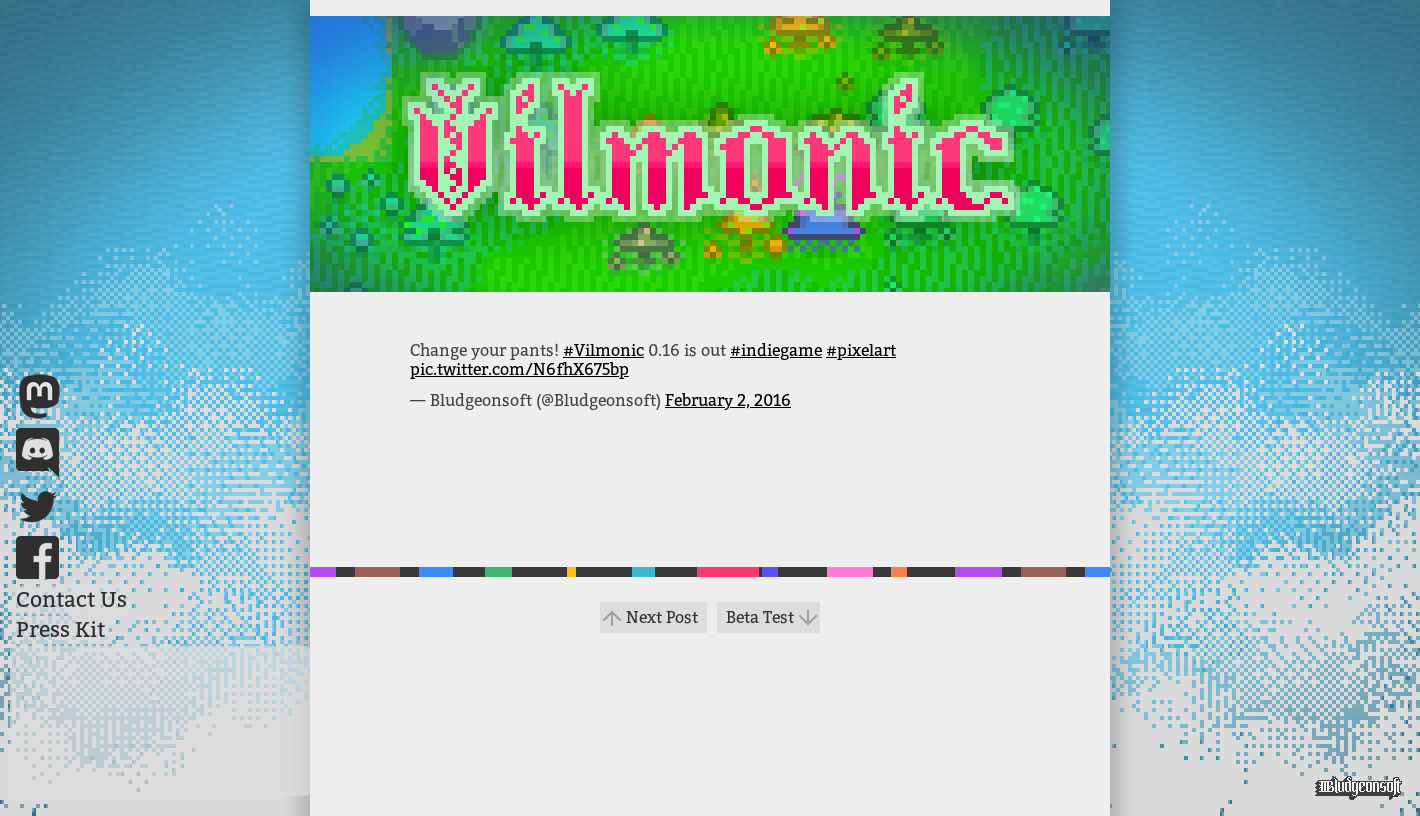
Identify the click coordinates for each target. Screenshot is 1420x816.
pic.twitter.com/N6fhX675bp (519, 369)
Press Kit (60, 630)
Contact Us (71, 600)
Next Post (662, 617)
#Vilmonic (603, 350)
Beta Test (760, 617)
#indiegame (776, 350)
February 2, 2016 (728, 400)
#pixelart (861, 350)
